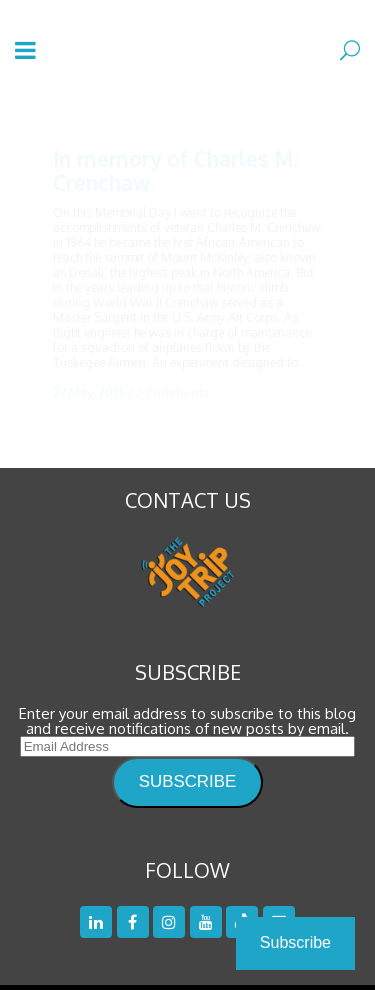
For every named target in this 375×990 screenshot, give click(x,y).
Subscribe (295, 942)
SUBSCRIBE (187, 761)
